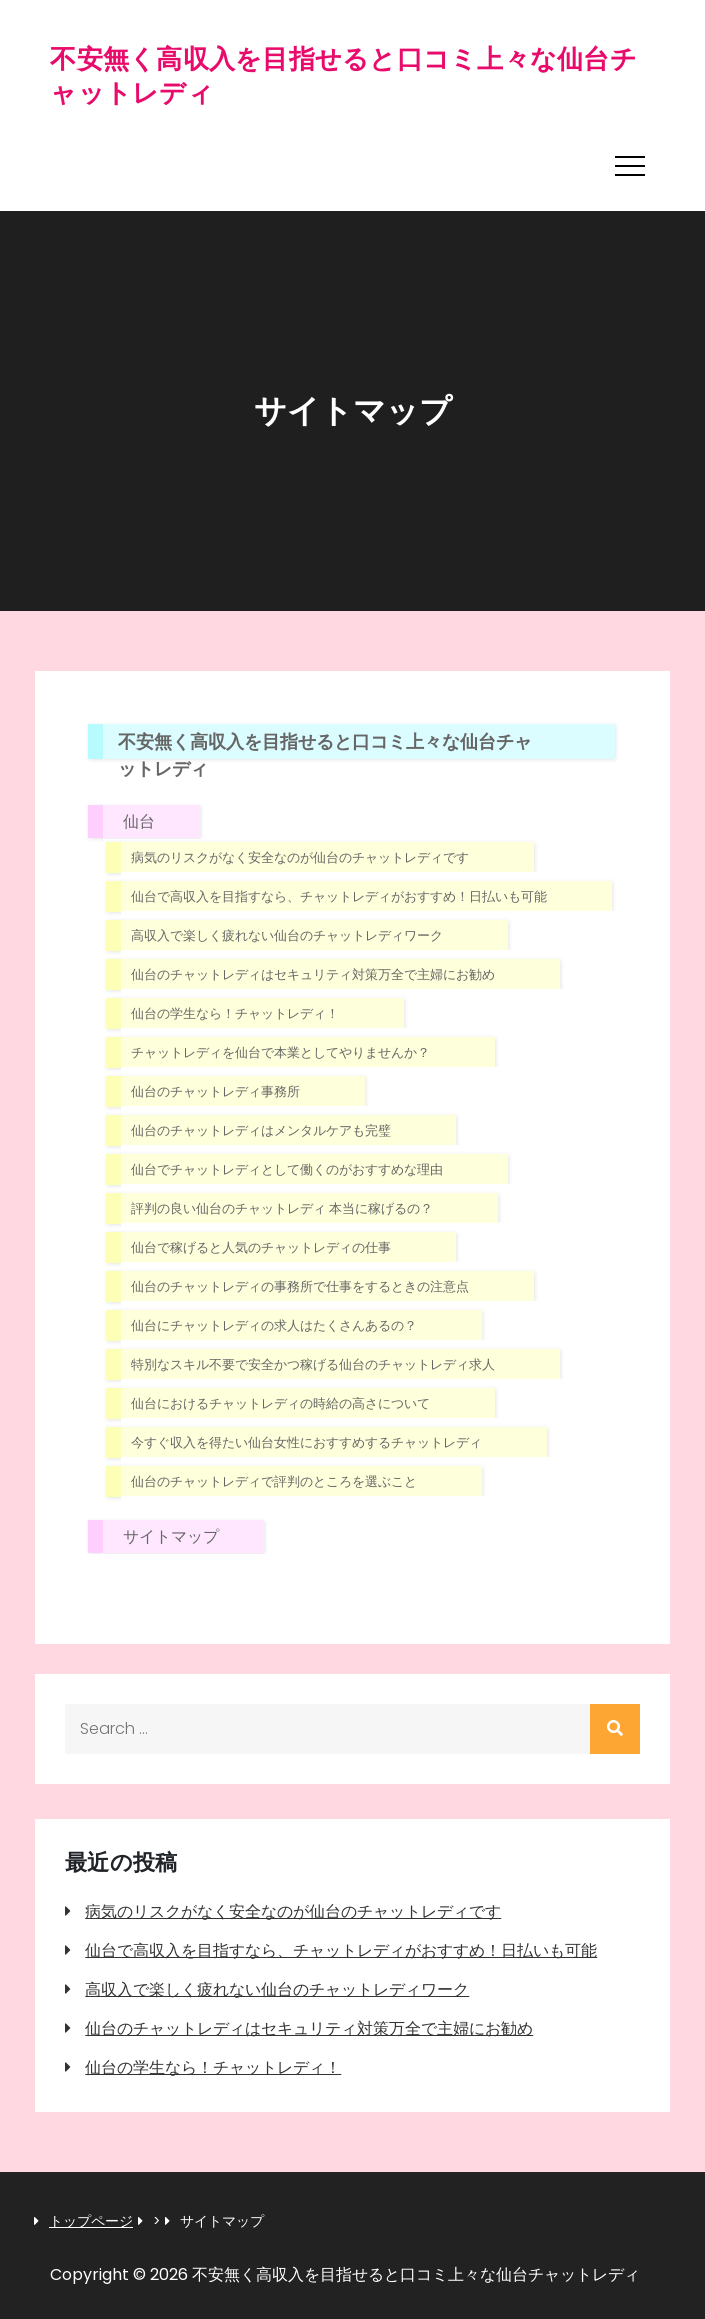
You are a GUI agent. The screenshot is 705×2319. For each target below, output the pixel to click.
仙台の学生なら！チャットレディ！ (235, 1013)
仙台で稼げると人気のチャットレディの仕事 (261, 1247)
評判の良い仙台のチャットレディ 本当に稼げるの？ (282, 1208)
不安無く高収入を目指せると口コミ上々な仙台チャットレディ (343, 76)
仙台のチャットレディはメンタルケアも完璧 (261, 1130)
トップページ (91, 2221)
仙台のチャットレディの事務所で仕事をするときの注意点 (300, 1286)
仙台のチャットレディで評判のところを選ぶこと (274, 1481)
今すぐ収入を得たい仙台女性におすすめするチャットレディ (306, 1442)
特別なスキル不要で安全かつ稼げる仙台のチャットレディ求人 (313, 1364)
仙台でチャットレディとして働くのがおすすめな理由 (287, 1169)
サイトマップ (171, 1536)
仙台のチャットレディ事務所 (215, 1091)
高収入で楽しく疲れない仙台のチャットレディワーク (287, 935)
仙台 (139, 821)
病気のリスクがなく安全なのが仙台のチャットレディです (300, 857)
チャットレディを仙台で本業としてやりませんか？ (280, 1052)
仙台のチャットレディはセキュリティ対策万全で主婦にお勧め (313, 974)
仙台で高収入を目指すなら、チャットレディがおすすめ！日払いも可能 (339, 896)
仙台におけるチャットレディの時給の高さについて (280, 1403)
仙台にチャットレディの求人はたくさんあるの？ (274, 1325)
